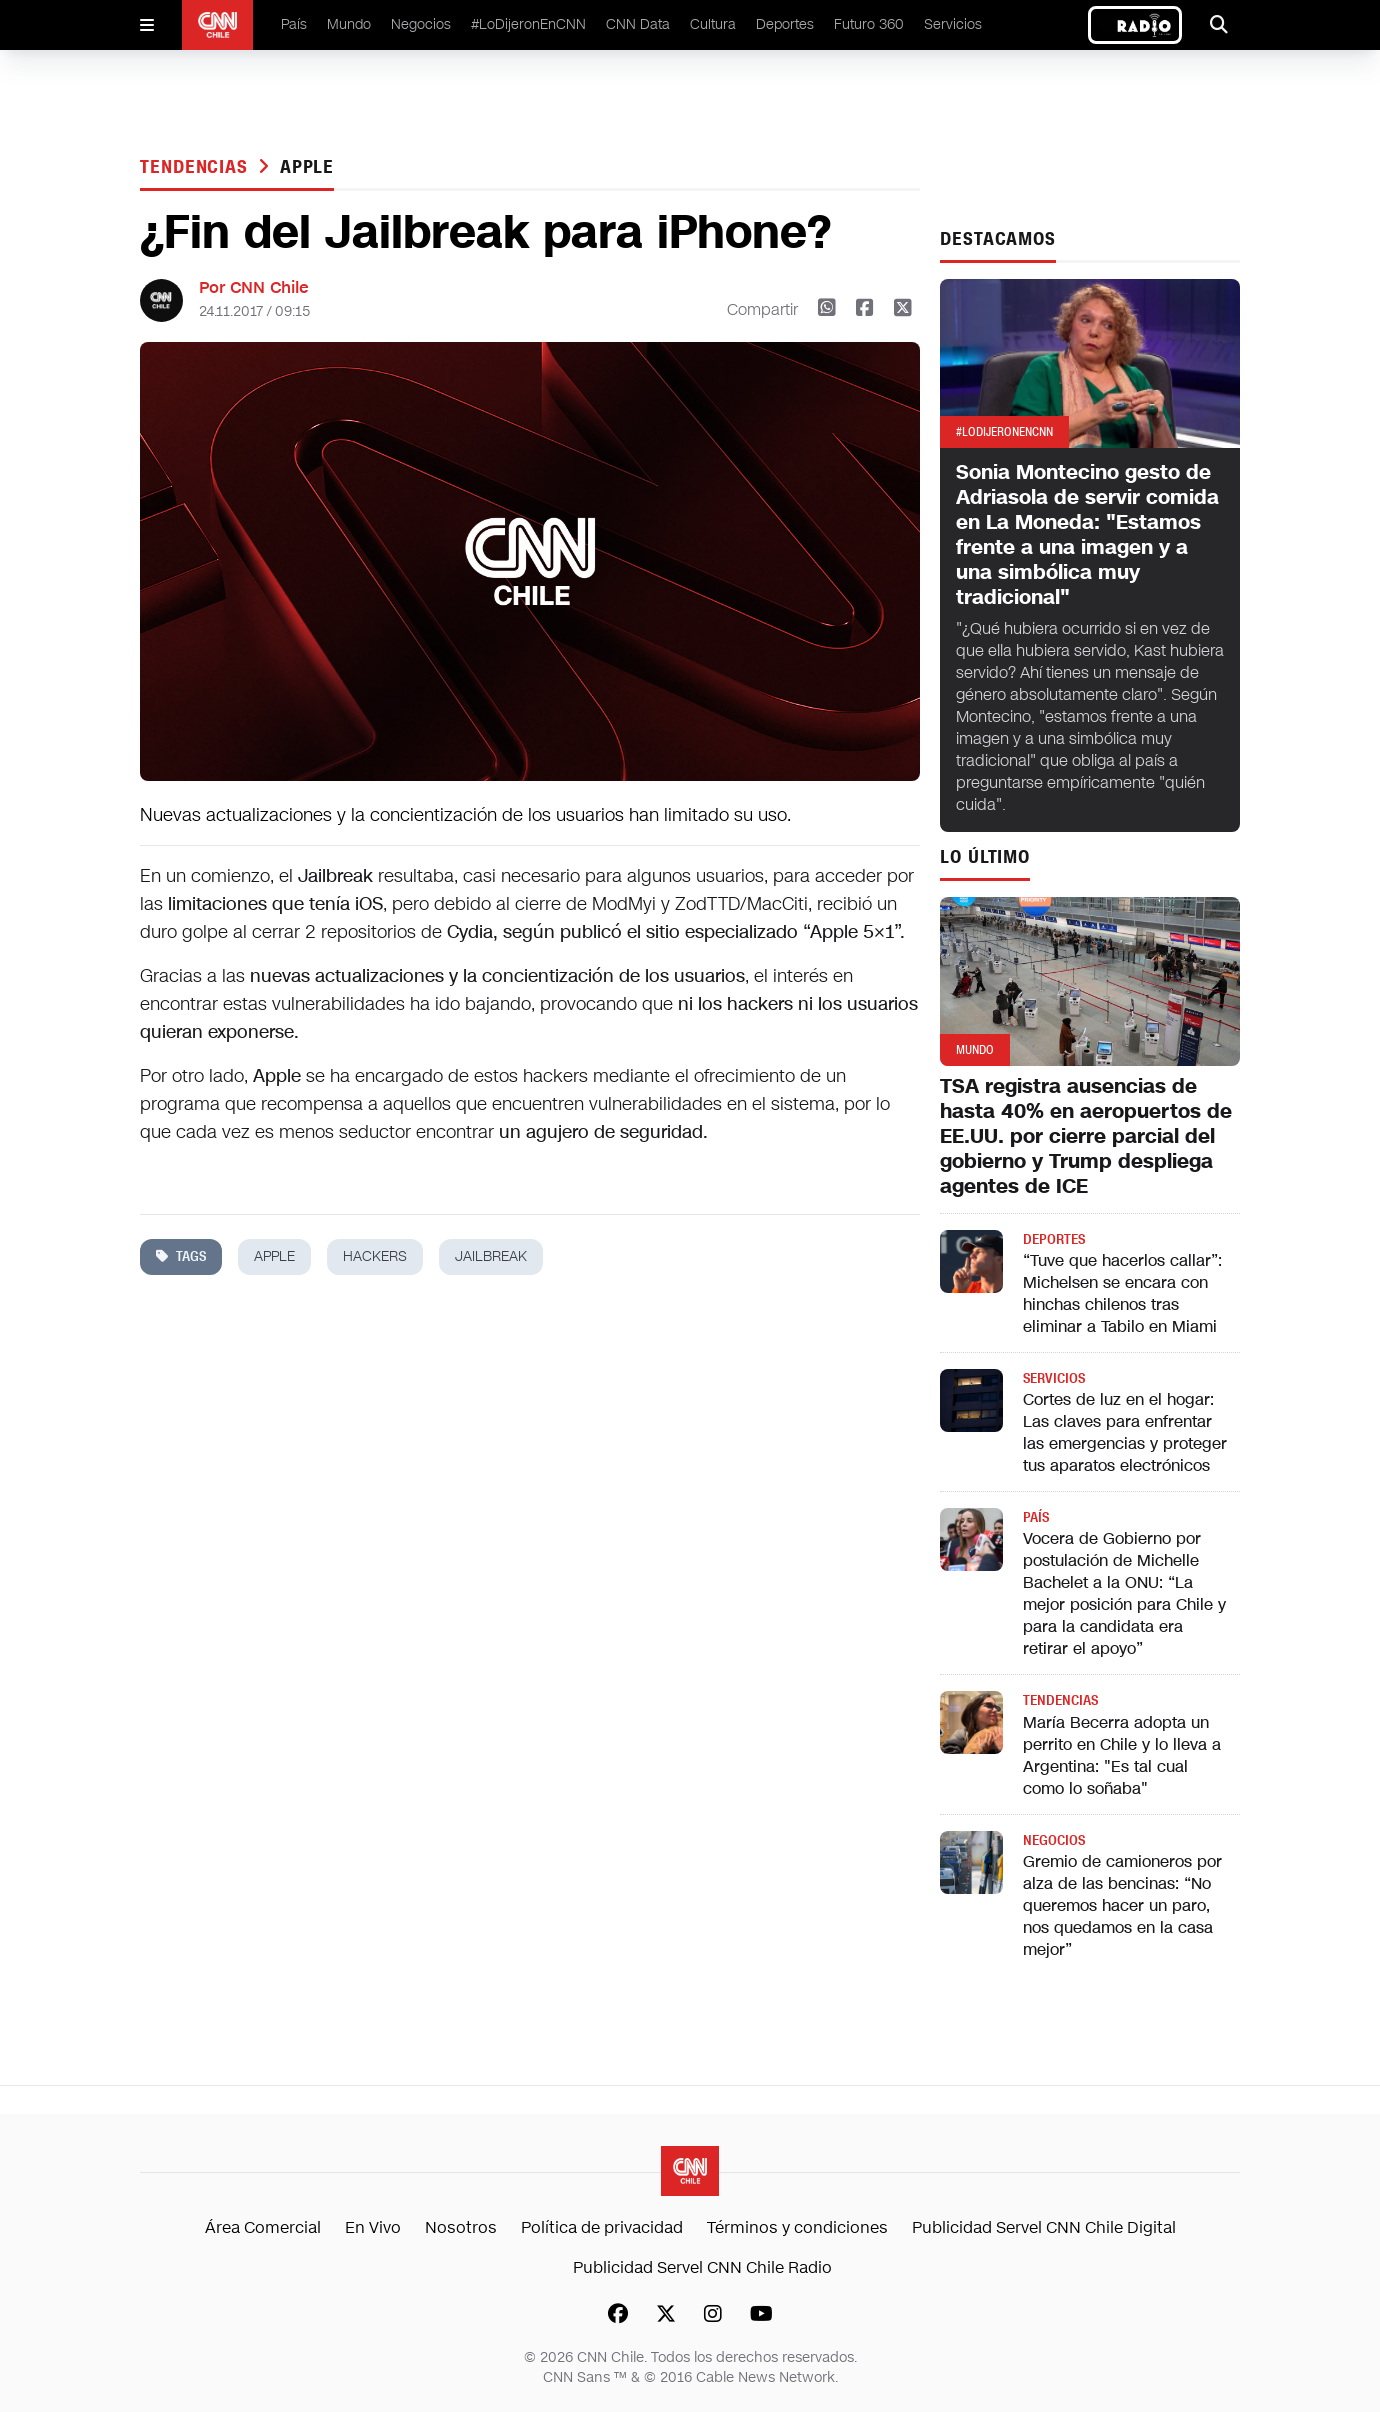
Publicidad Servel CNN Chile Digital (1044, 2227)
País (294, 24)
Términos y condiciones (797, 2227)
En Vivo (373, 2227)
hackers (375, 1256)
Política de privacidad (602, 2227)
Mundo (349, 24)
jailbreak (491, 1256)
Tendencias (197, 167)
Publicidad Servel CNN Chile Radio (702, 2267)
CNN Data (638, 24)
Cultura (713, 24)
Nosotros (461, 2227)
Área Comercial (263, 2227)
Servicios (953, 24)
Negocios (421, 24)
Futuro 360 (869, 24)
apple (307, 167)
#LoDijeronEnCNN (528, 24)
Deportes (785, 24)
